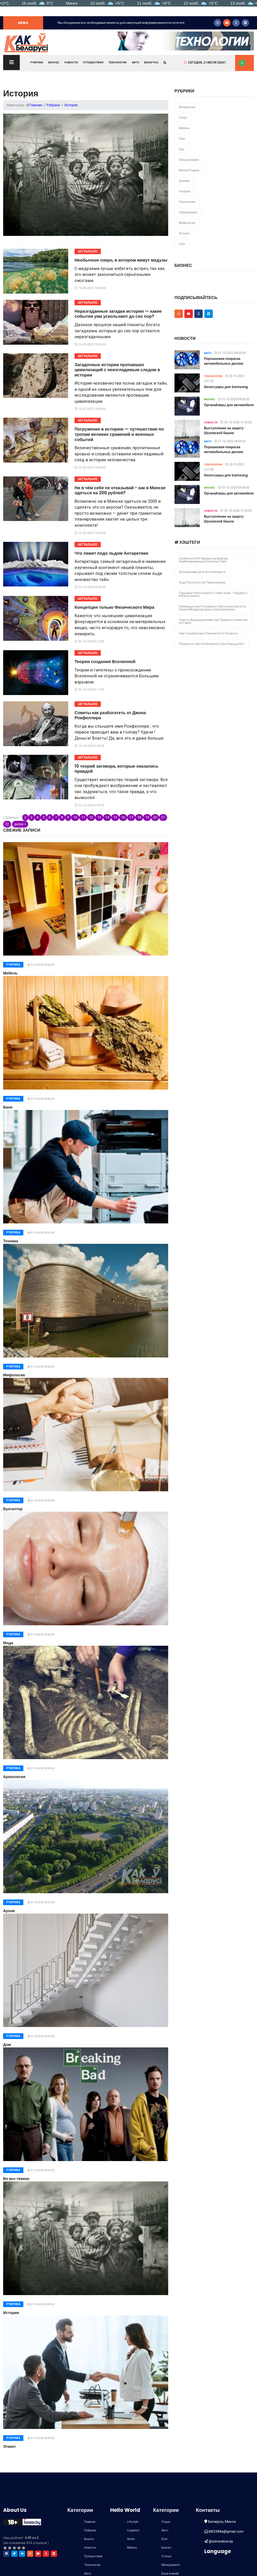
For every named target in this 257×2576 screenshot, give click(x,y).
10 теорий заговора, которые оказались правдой (116, 767)
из (32, 2536)
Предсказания (189, 159)
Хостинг (184, 233)
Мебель (10, 971)
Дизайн (184, 180)
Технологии (117, 62)
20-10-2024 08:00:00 (90, 586)
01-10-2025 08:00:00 (41, 963)
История (70, 105)
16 (123, 816)
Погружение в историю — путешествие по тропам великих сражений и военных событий (118, 434)
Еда (181, 149)
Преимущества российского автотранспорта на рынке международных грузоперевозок (212, 608)
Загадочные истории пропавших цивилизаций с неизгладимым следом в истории (116, 369)
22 (7, 822)
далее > (20, 822)
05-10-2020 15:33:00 (236, 422)
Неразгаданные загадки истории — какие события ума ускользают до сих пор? (117, 313)
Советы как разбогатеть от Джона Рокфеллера (109, 713)
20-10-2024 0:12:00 (89, 640)
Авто (135, 62)
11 (83, 816)
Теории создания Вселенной (104, 660)
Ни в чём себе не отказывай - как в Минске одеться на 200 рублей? (119, 489)
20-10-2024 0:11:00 (89, 688)
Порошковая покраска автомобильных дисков (224, 361)
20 (155, 816)
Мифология (14, 1373)
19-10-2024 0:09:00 (89, 744)
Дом (7, 2043)
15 (115, 816)
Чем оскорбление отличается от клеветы (208, 633)
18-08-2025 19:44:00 (90, 288)
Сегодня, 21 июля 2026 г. (207, 62)
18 (139, 816)
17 (131, 816)
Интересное (187, 107)
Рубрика (36, 62)
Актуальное (87, 251)
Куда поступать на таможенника (202, 582)
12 (91, 816)
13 (99, 816)
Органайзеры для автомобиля (218, 407)
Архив (9, 1909)
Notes (131, 2537)
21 (163, 816)
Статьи (166, 2554)
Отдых (165, 2520)
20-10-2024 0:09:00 (89, 803)
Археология (14, 1775)
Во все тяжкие (16, 2177)
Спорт (183, 117)
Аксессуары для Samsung (226, 386)
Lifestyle (132, 2520)
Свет (182, 138)
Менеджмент (170, 2563)
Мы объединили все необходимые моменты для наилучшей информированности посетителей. (124, 22)
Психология (187, 201)
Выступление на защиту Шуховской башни (224, 430)
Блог (164, 2537)
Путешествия (93, 62)
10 (75, 816)
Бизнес (53, 62)
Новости (71, 62)
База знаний (170, 2571)
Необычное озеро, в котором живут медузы (120, 260)
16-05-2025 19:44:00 (90, 344)
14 (107, 816)
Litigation (133, 2528)
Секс (182, 244)
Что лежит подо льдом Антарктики (111, 552)
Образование (188, 212)
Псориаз (184, 191)
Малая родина (189, 170)
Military (132, 2546)
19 (147, 816)
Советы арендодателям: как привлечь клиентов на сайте (213, 621)
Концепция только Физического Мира (114, 606)
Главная (35, 105)
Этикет (9, 2444)
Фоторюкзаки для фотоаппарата (202, 571)
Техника (10, 1239)
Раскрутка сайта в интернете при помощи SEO (211, 643)
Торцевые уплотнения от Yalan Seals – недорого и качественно (213, 594)
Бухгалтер (13, 1507)
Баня (7, 1105)
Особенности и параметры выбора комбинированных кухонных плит (203, 560)
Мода (8, 1641)
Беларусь (151, 62)
